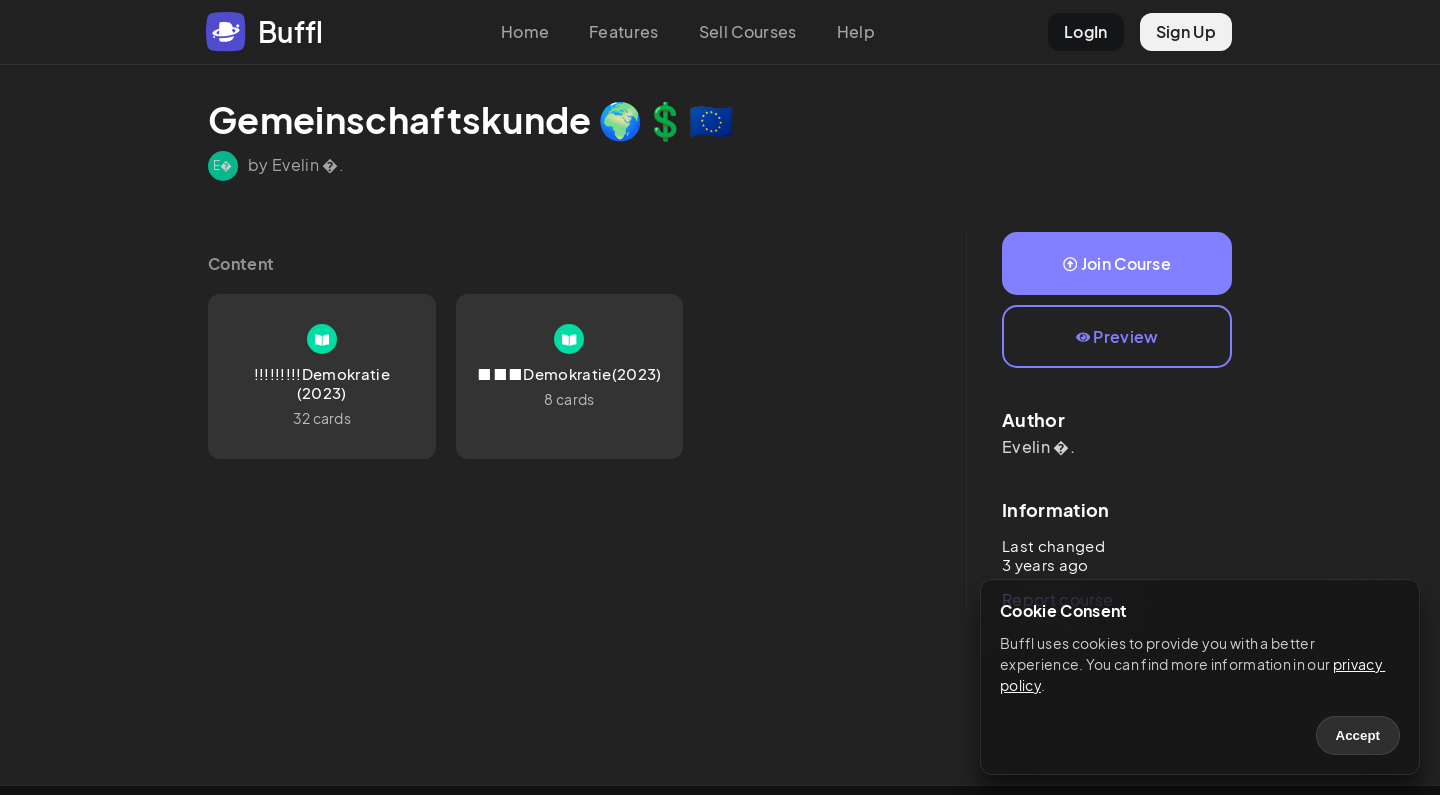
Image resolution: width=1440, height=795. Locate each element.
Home (525, 31)
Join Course (1117, 263)
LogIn (1086, 31)
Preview (1117, 336)
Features (624, 31)
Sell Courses (748, 31)
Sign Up (1186, 31)
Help (856, 31)
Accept (1358, 735)
